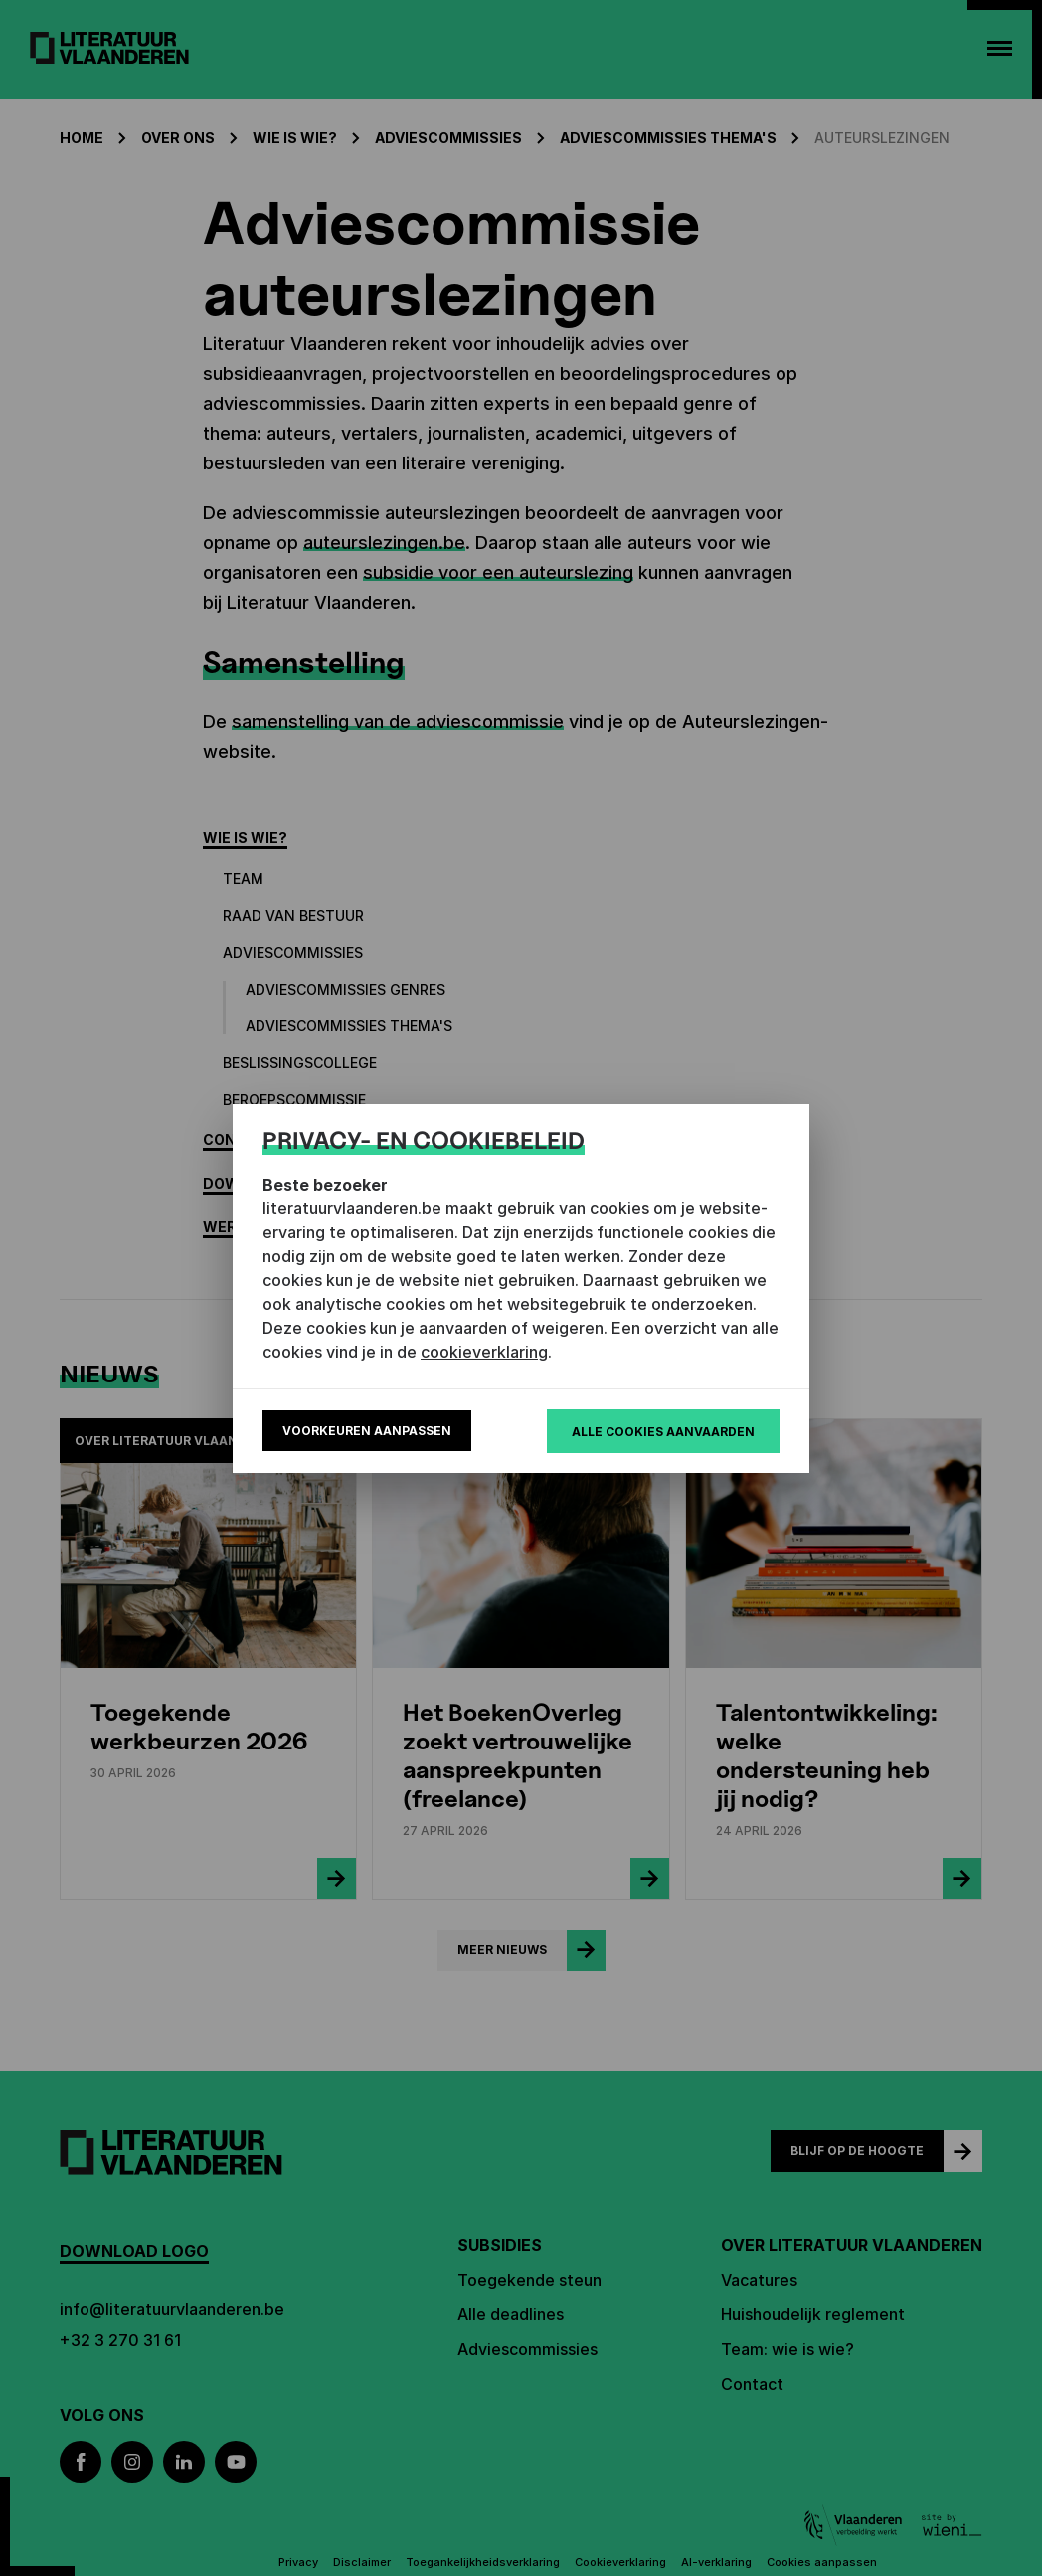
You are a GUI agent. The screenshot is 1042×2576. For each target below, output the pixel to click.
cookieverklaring (484, 1352)
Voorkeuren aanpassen (366, 1430)
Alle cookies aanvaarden (663, 1431)
